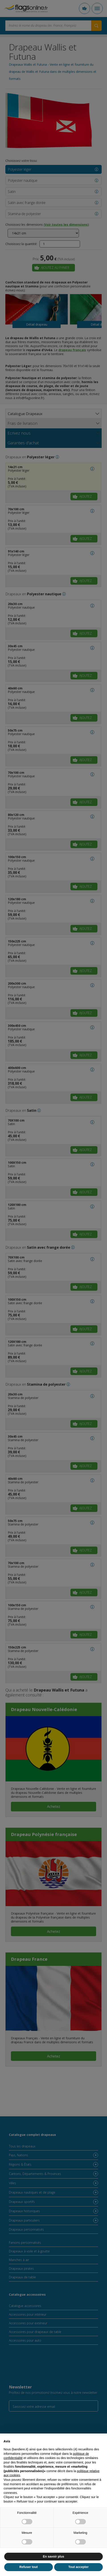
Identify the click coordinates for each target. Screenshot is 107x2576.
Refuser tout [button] (28, 2567)
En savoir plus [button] (53, 2556)
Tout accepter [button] (78, 2567)
